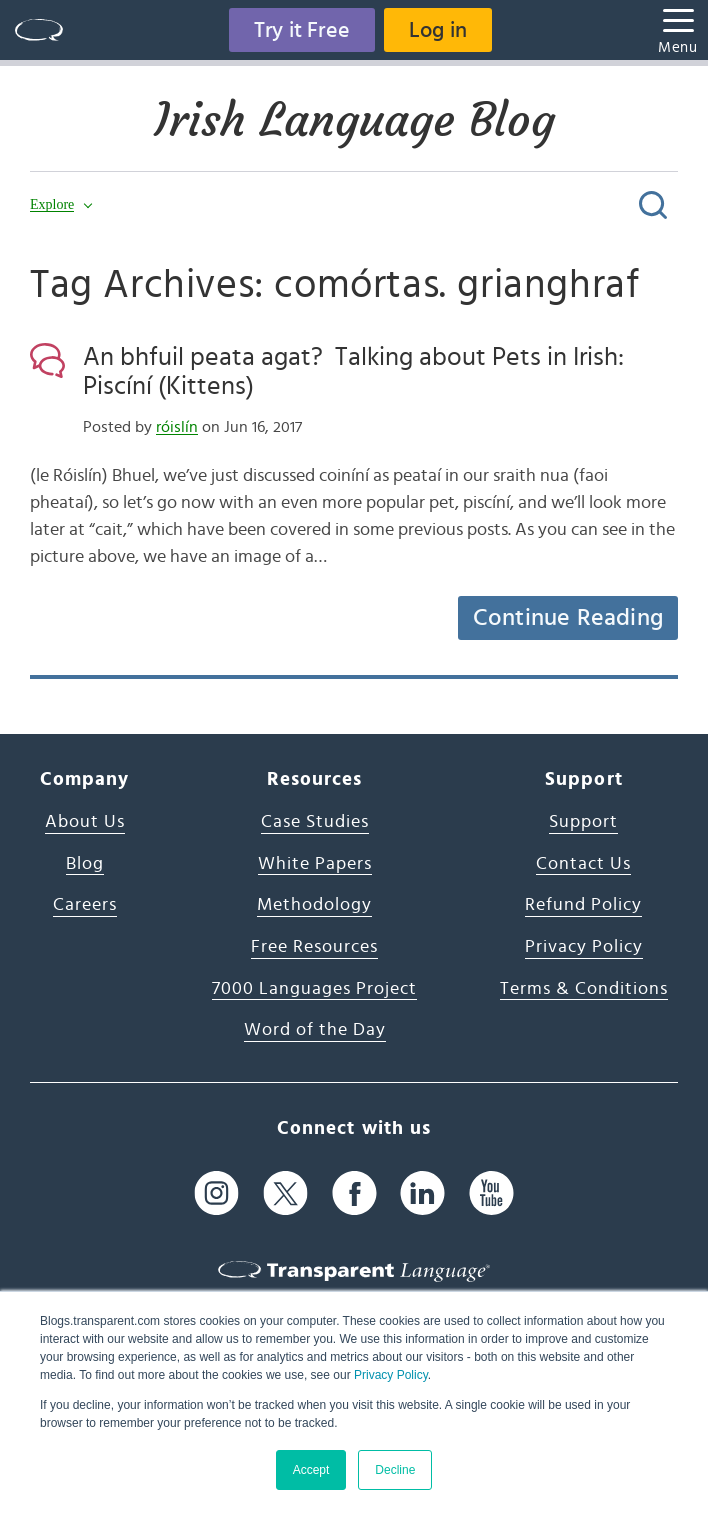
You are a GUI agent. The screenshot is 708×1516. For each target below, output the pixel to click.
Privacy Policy (391, 1375)
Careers (85, 905)
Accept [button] (311, 1470)
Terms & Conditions (584, 989)
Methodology (314, 905)
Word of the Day (315, 1030)
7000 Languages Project (314, 989)
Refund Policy (583, 905)
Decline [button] (395, 1470)
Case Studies (315, 822)
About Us (85, 822)
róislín (177, 427)
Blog (85, 864)
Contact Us (583, 864)
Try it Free (302, 30)
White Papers (315, 864)
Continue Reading (568, 618)
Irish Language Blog (354, 120)
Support (583, 822)
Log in (438, 30)
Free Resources (314, 947)
